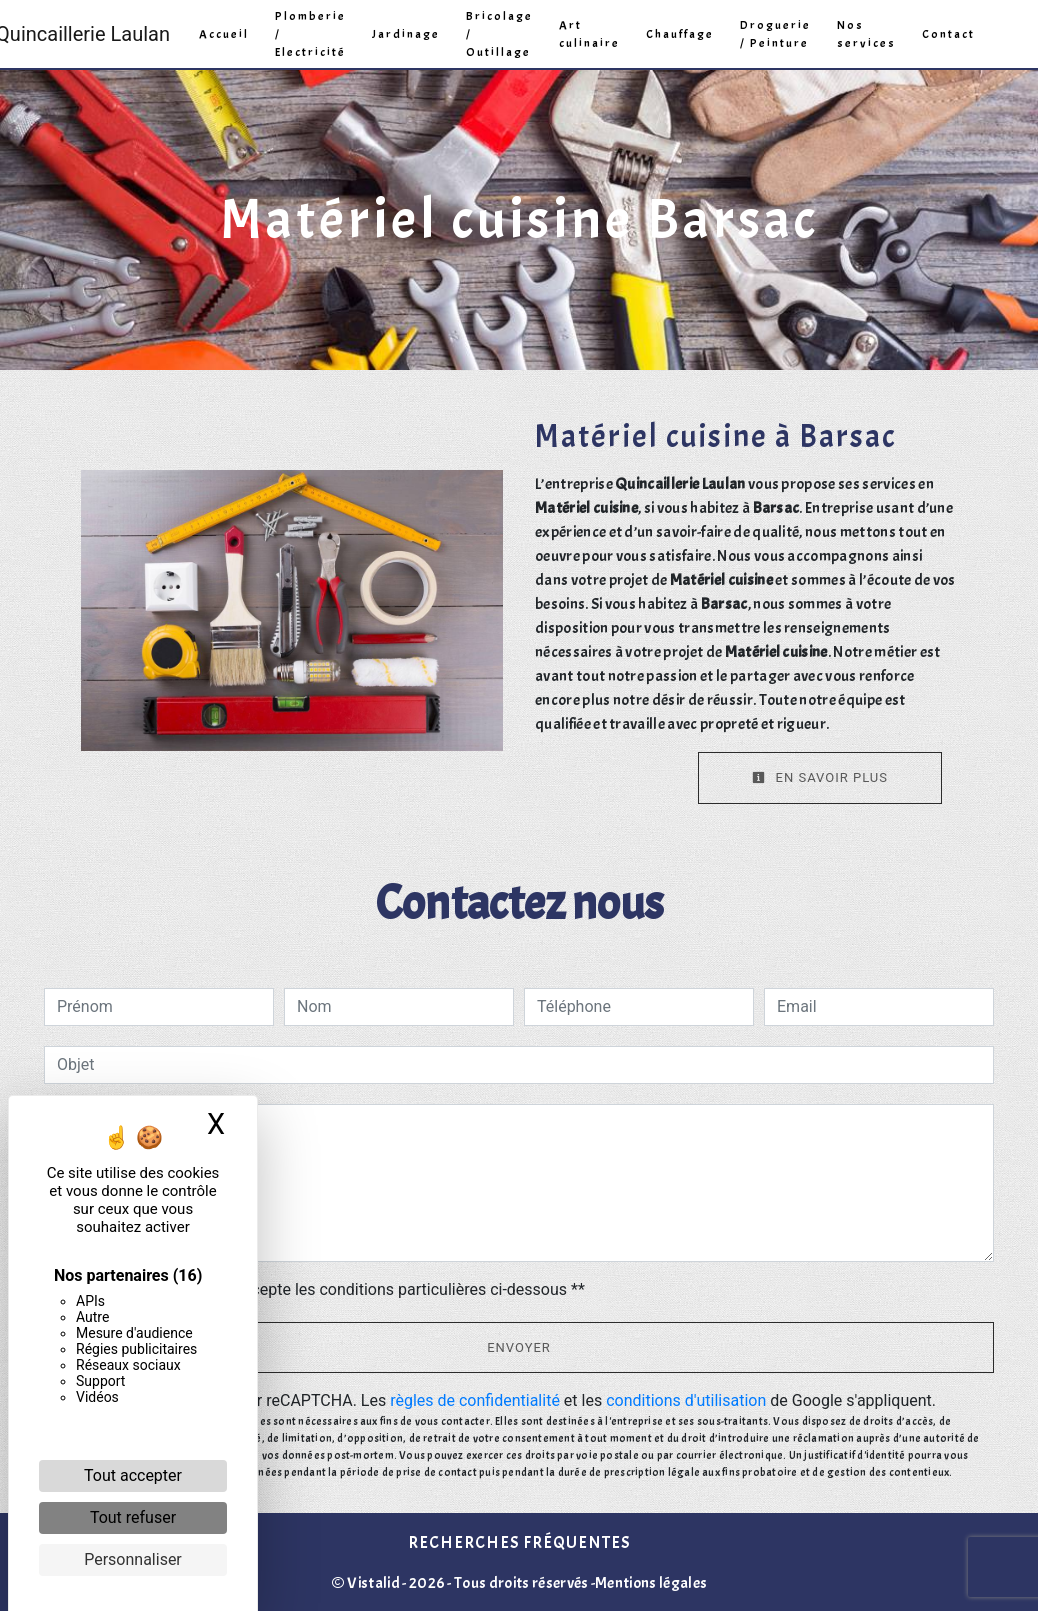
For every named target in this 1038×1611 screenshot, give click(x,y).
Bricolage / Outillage (499, 34)
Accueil (224, 34)
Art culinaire (589, 34)
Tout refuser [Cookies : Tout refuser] (133, 1517)
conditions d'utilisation (686, 1400)
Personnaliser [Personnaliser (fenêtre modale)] (133, 1559)
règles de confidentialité (475, 1400)
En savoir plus (820, 777)
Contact (948, 34)
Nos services (866, 34)
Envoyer (519, 1347)
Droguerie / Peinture (775, 34)
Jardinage (406, 34)
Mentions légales (651, 1583)
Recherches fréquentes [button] (519, 1542)
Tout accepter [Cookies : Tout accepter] (133, 1475)
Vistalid (373, 1583)
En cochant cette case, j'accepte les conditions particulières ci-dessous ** (324, 1289)
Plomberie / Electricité (310, 34)
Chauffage (680, 34)
